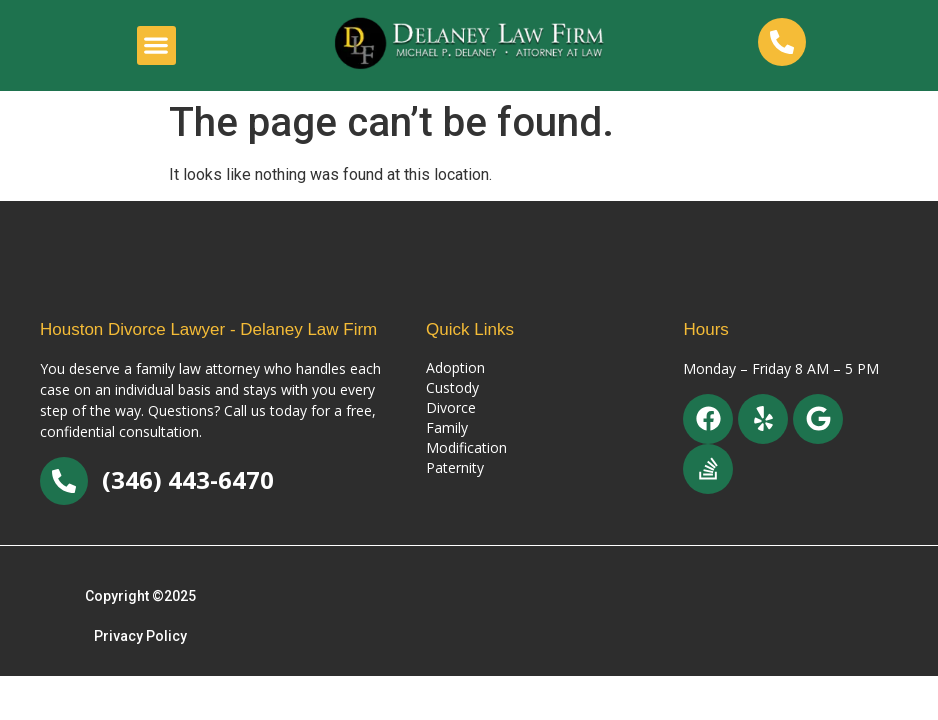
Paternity (455, 467)
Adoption (455, 367)
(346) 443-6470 (188, 479)
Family (447, 427)
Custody (452, 387)
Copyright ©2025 (140, 596)
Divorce (451, 407)
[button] (156, 45)
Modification (466, 447)
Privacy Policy (140, 636)
